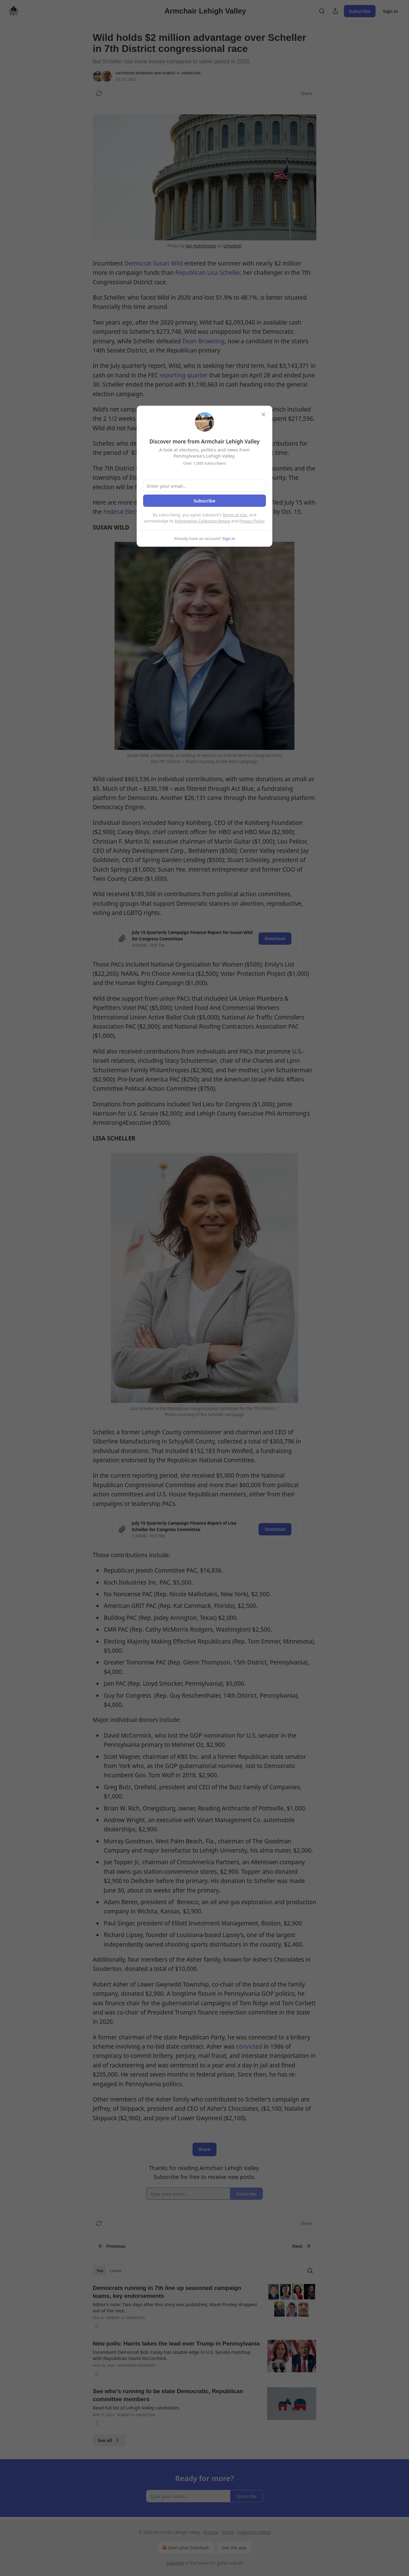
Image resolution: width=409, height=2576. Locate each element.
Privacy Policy (251, 521)
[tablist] (109, 2270)
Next (301, 2246)
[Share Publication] (335, 11)
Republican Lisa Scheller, (209, 273)
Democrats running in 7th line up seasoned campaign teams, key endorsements (167, 2292)
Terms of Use (235, 515)
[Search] (322, 11)
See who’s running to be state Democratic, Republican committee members (168, 2395)
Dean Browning (203, 341)
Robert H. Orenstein (181, 73)
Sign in (390, 11)
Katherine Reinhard (134, 73)
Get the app (234, 2547)
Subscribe (360, 11)
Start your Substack (185, 2547)
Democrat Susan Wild (154, 263)
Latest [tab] (116, 2270)
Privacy (211, 2532)
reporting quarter (184, 375)
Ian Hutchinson (201, 246)
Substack (175, 2563)
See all (109, 2440)
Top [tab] (99, 2270)
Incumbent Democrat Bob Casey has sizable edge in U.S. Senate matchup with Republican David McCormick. (172, 2355)
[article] (204, 2307)
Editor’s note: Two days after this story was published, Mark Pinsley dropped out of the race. (175, 2307)
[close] (263, 414)
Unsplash (232, 246)
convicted (249, 2046)
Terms (227, 2532)
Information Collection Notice (202, 521)
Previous (112, 2246)
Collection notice (254, 2532)
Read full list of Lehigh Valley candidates (136, 2408)
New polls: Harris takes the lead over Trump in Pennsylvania (176, 2343)
